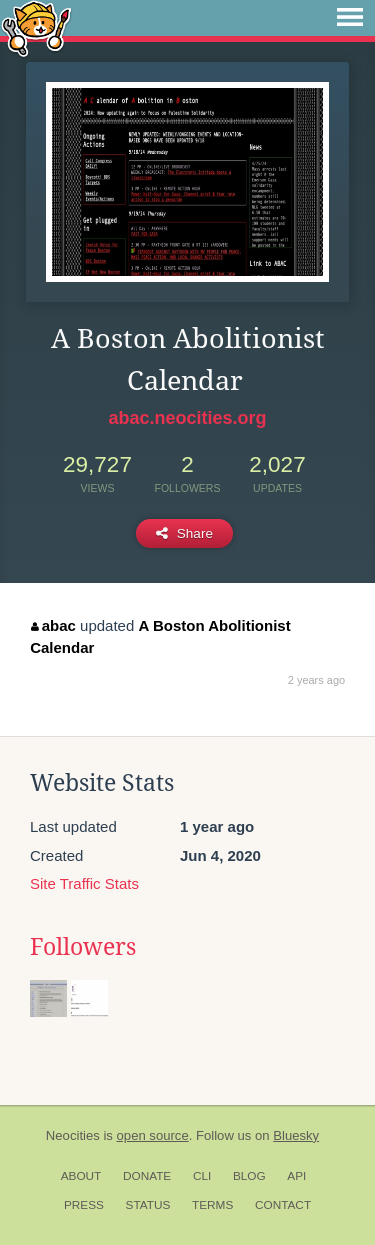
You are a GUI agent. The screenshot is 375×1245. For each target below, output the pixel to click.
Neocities (73, 1135)
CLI (202, 1176)
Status (148, 1205)
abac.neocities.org (187, 418)
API (296, 1176)
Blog (249, 1176)
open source (153, 1135)
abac (53, 625)
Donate (147, 1176)
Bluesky (296, 1135)
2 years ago (316, 680)
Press (84, 1205)
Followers (83, 947)
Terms (212, 1205)
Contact (283, 1205)
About (81, 1176)
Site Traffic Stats (84, 883)
